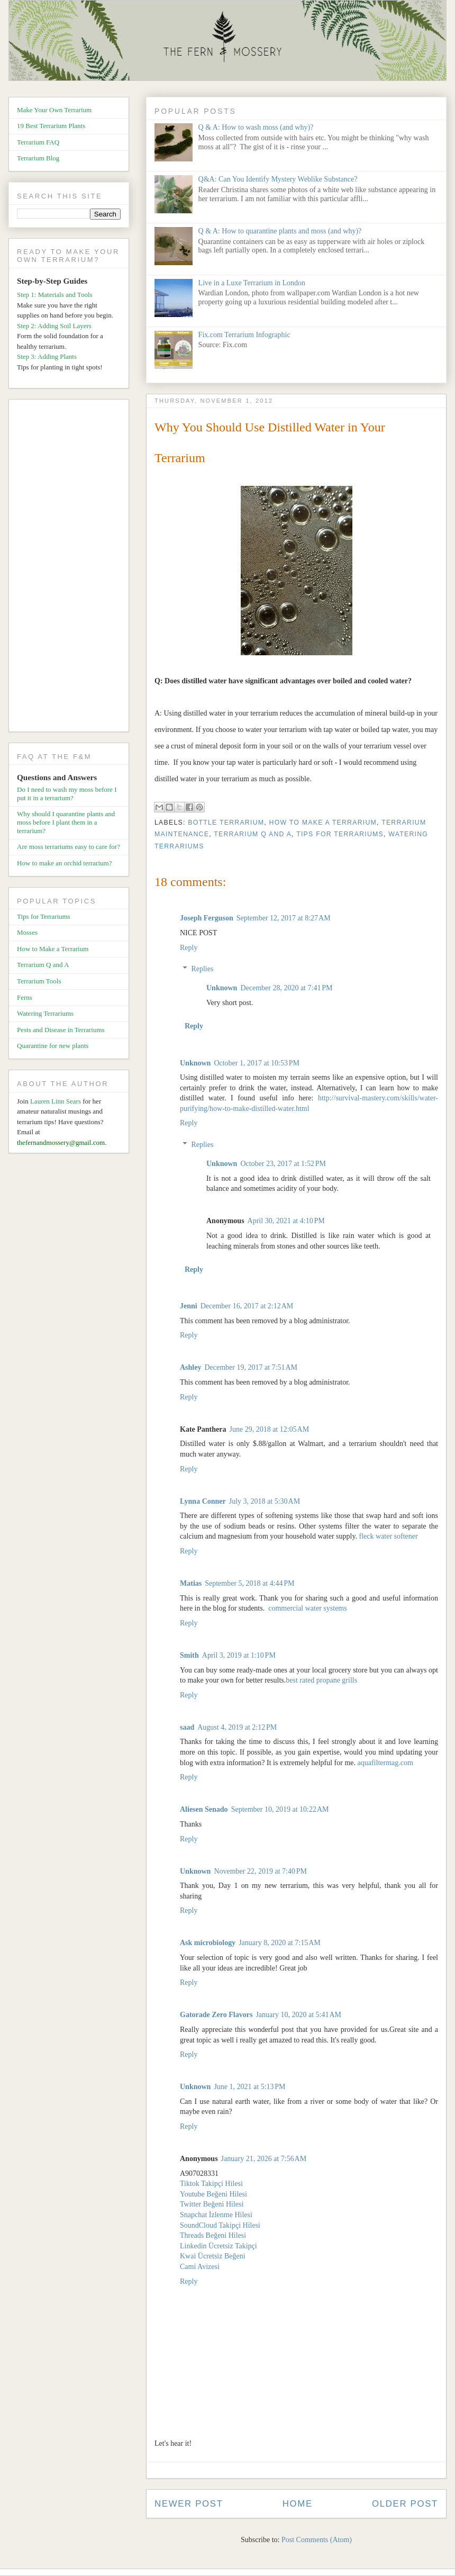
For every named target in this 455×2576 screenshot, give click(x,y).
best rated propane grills (321, 1680)
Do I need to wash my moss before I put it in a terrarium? (66, 793)
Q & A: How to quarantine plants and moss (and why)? (280, 231)
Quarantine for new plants (52, 1046)
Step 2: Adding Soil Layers (54, 326)
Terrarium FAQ (38, 142)
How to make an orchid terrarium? (64, 863)
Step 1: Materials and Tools (55, 295)
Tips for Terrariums (340, 834)
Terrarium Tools (39, 981)
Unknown (221, 988)
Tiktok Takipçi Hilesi (211, 2184)
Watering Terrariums (45, 1013)
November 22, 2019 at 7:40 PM (260, 1871)
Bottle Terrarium (226, 822)
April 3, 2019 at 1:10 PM (239, 1655)
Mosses (27, 932)
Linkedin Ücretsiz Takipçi (218, 2246)
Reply (188, 948)
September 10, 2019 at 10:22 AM (280, 1809)
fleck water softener (388, 1536)
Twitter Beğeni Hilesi (211, 2204)
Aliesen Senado (204, 1809)
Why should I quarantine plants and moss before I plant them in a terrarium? (66, 822)
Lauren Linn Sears (55, 1101)
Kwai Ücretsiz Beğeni (212, 2256)
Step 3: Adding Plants (47, 356)
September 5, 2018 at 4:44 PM (249, 1583)
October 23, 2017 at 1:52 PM (283, 1164)
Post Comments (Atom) (316, 2540)
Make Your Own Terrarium (54, 110)
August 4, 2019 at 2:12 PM (237, 1727)
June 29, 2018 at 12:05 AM (269, 1429)
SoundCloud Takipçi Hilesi (220, 2225)
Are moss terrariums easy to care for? (68, 847)
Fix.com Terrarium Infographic (244, 335)
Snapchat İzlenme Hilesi (216, 2215)
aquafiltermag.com (385, 1763)
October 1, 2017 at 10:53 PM (256, 1063)
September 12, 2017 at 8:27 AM (283, 918)
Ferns (24, 997)
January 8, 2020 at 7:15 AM (280, 1943)
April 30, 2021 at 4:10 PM (286, 1221)
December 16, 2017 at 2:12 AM (247, 1306)
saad (187, 1727)
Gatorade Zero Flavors (216, 2015)
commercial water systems (307, 1608)
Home (298, 2504)
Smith (189, 1655)
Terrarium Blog (38, 158)
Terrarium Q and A (253, 834)
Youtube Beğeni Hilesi (213, 2194)
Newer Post (188, 2504)
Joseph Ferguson (206, 918)
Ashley (190, 1367)
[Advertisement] (73, 567)
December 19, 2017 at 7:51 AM (250, 1367)
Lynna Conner (203, 1501)
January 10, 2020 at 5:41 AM (298, 2015)
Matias (191, 1583)
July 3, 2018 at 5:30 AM (264, 1501)
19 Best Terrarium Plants (51, 126)
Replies (202, 969)
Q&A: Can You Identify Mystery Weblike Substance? (278, 179)
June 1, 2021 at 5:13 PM (249, 2087)
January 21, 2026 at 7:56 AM (264, 2159)
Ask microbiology (207, 1943)
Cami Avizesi (200, 2267)
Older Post (405, 2504)
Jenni (188, 1306)
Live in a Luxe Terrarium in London (251, 283)
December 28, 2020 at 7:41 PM (286, 988)
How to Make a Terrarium (323, 822)
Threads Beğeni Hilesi (213, 2235)
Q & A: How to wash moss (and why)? (256, 127)
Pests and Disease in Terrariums (61, 1030)
